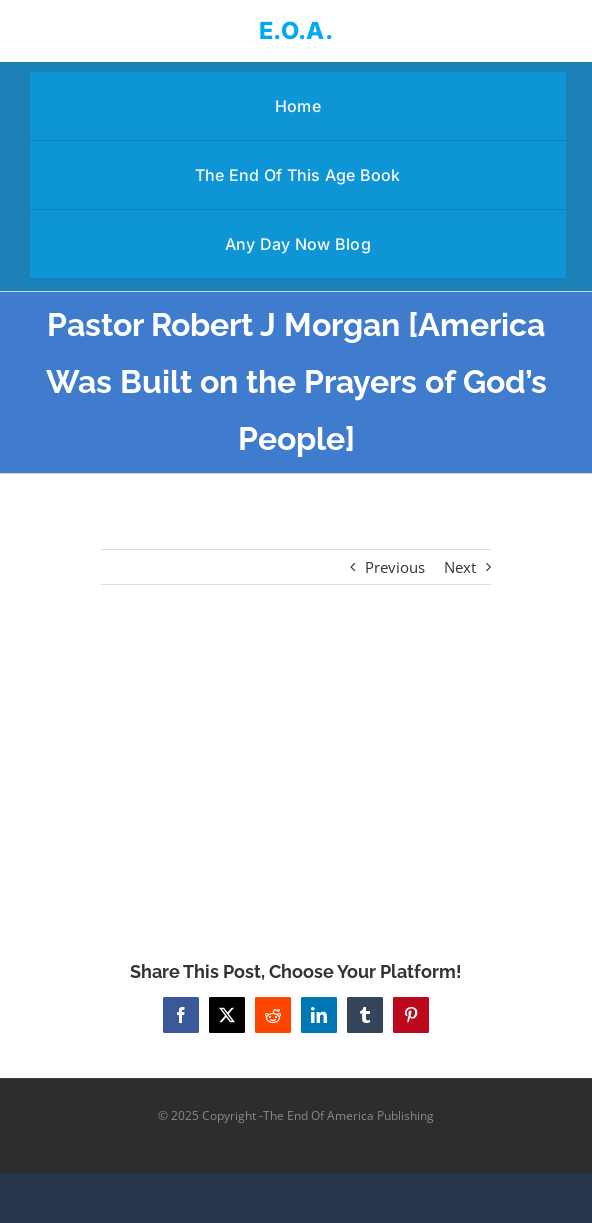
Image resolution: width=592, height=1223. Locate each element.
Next (460, 567)
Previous (395, 567)
